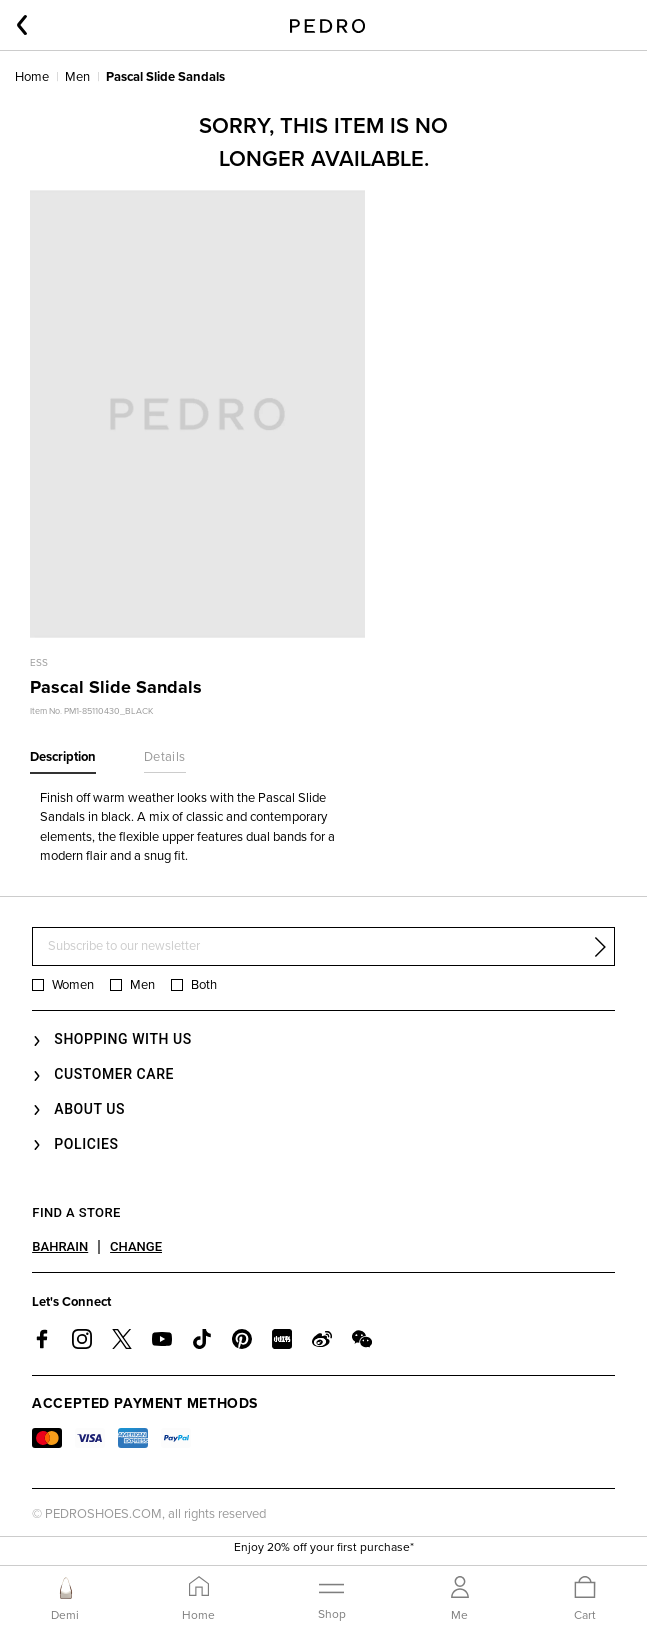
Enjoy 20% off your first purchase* (324, 1552)
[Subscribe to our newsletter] (323, 946)
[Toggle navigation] (332, 1598)
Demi (65, 1615)
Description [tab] (63, 757)
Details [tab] (165, 757)
